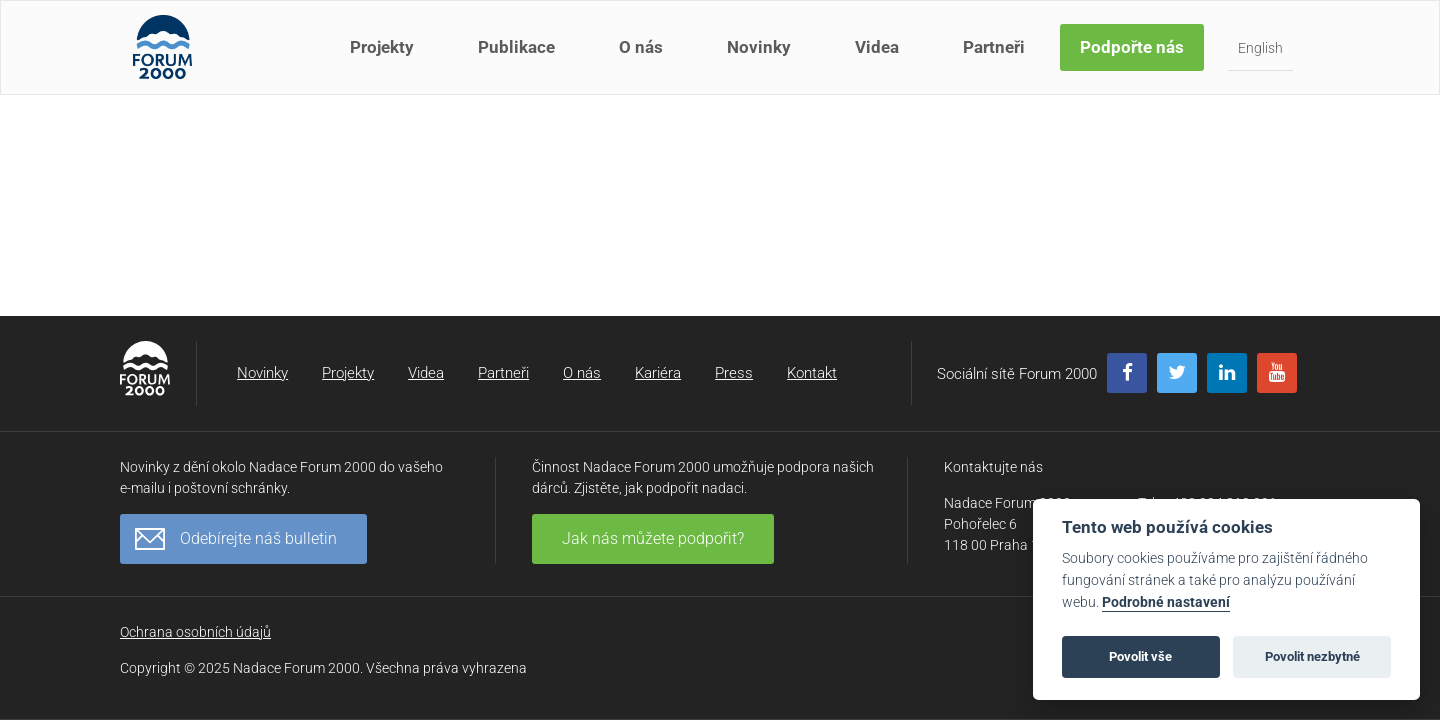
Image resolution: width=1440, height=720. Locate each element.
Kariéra (658, 373)
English (1262, 59)
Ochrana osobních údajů (195, 632)
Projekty (384, 58)
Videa (879, 58)
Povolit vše (1140, 656)
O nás (643, 58)
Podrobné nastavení (1166, 602)
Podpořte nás (1134, 58)
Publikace (518, 58)
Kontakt (812, 373)
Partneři (996, 58)
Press (734, 373)
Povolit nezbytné (1312, 656)
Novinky (761, 58)
